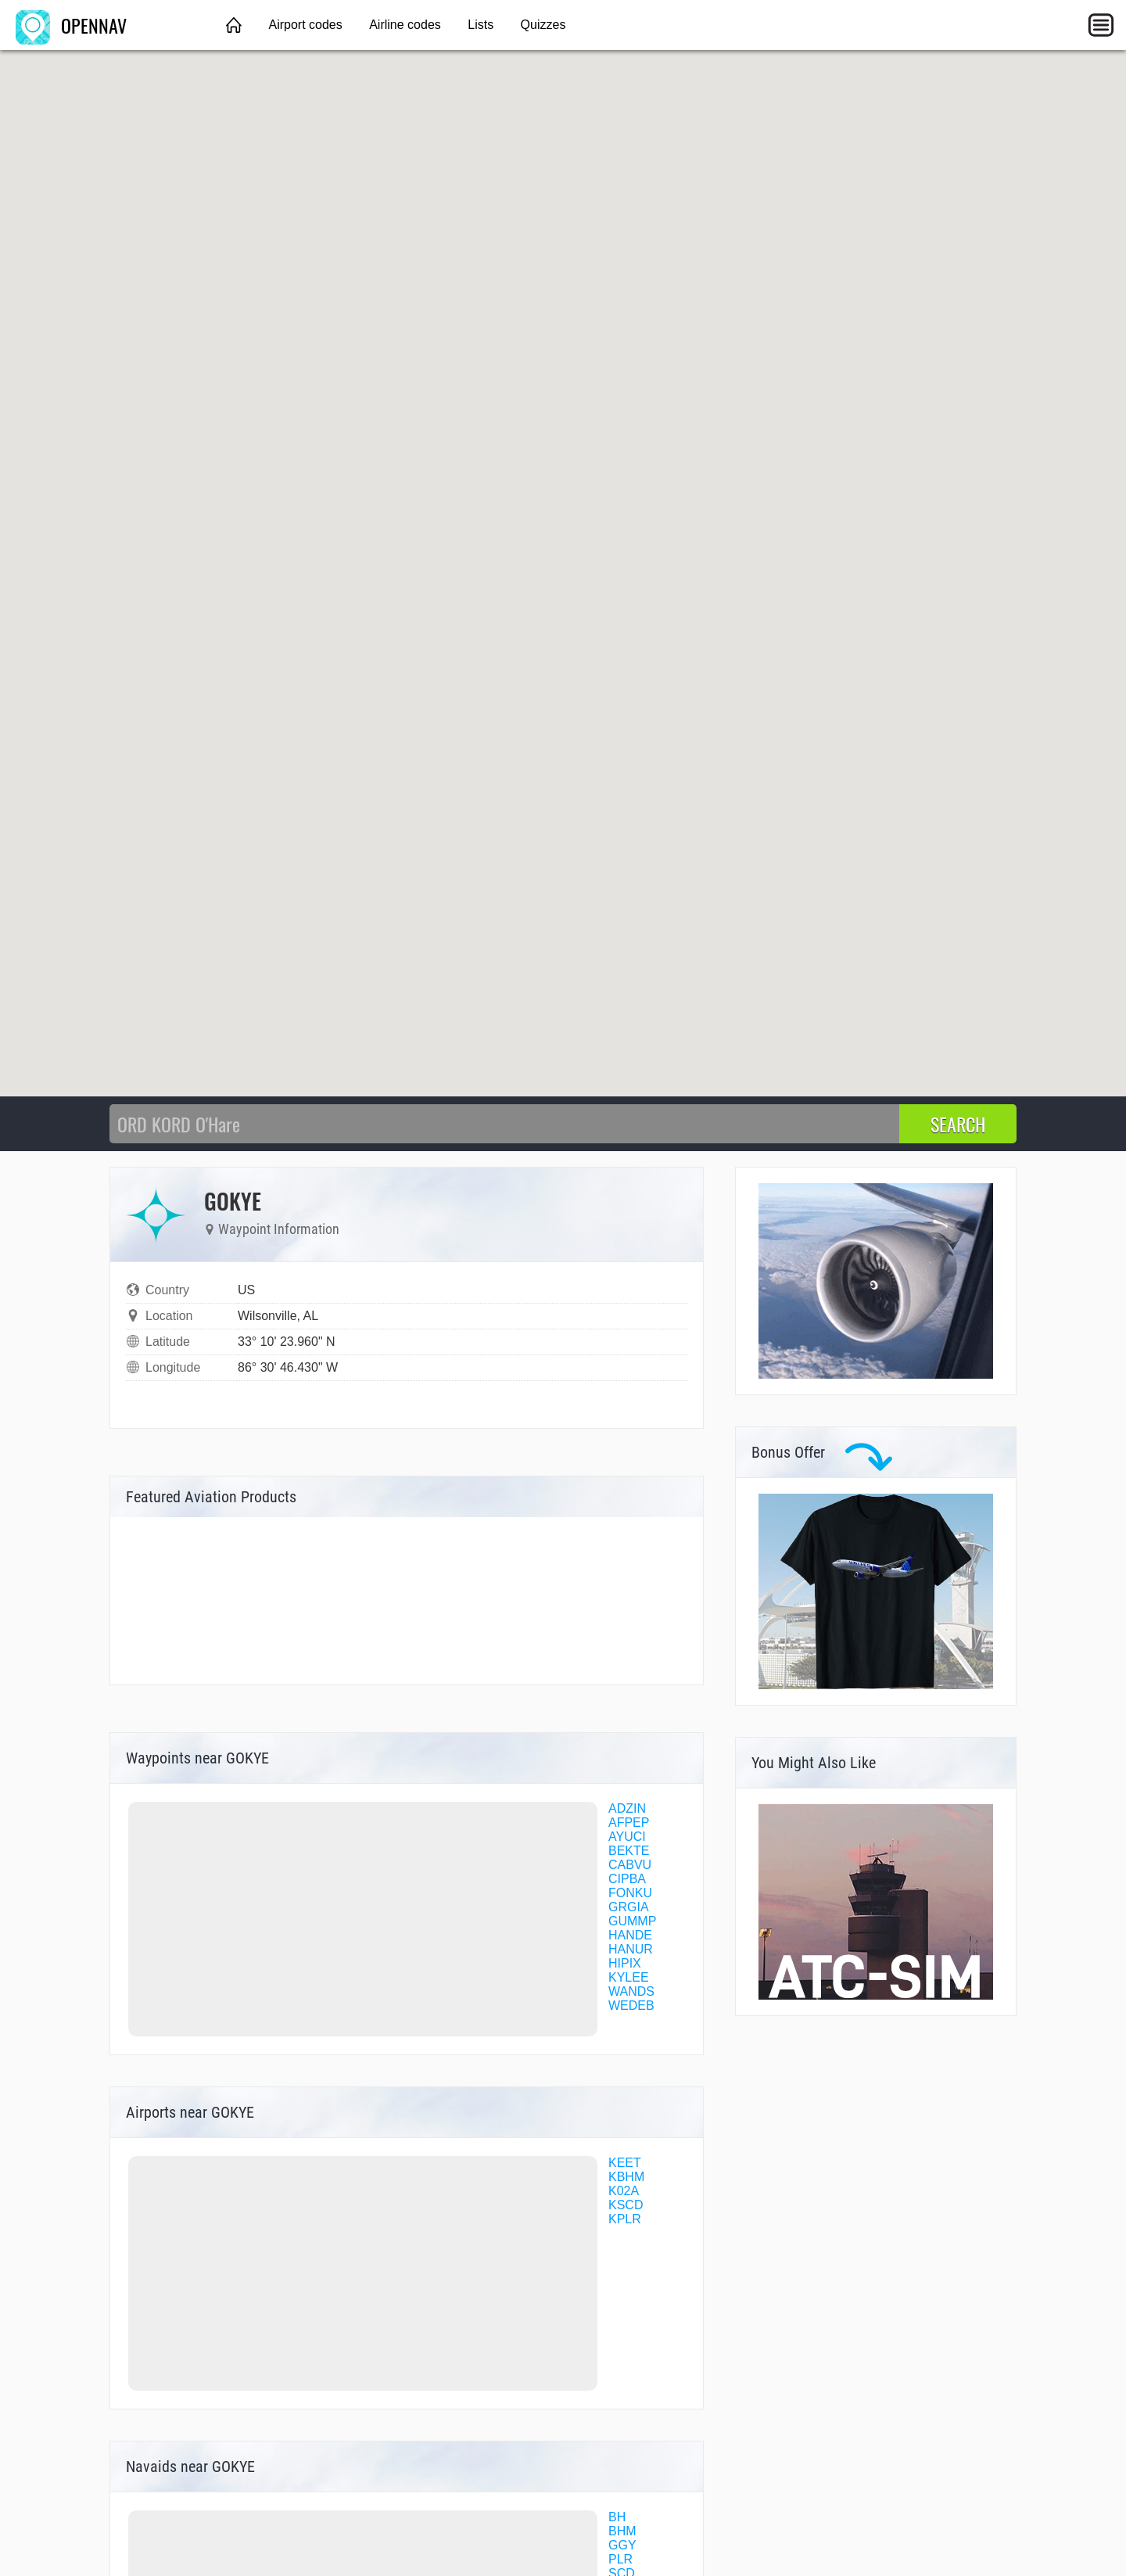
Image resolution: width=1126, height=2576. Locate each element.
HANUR (630, 1949)
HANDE (630, 1935)
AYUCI (627, 1836)
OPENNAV (71, 25)
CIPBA (627, 1878)
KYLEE (628, 1977)
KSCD (625, 2205)
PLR (620, 2559)
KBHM (626, 2176)
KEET (624, 2162)
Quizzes (543, 24)
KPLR (624, 2219)
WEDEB (631, 2005)
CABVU (629, 1864)
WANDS (631, 1991)
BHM (622, 2531)
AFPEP (628, 1822)
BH (617, 2517)
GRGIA (628, 1907)
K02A (623, 2190)
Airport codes (305, 24)
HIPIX (624, 1963)
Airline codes (405, 24)
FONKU (630, 1893)
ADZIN (627, 1808)
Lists (480, 24)
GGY (622, 2545)
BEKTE (628, 1850)
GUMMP (632, 1921)
